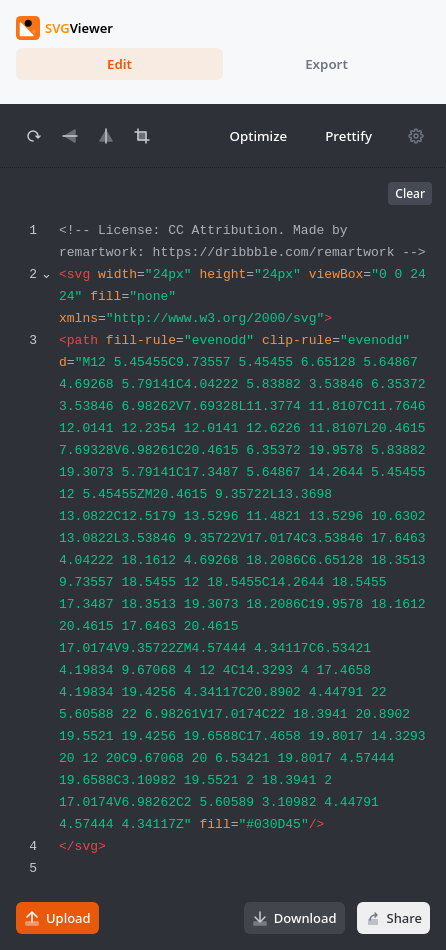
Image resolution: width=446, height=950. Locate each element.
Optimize (259, 136)
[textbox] (249, 576)
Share (393, 918)
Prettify (348, 136)
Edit (119, 64)
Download (294, 918)
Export (326, 64)
